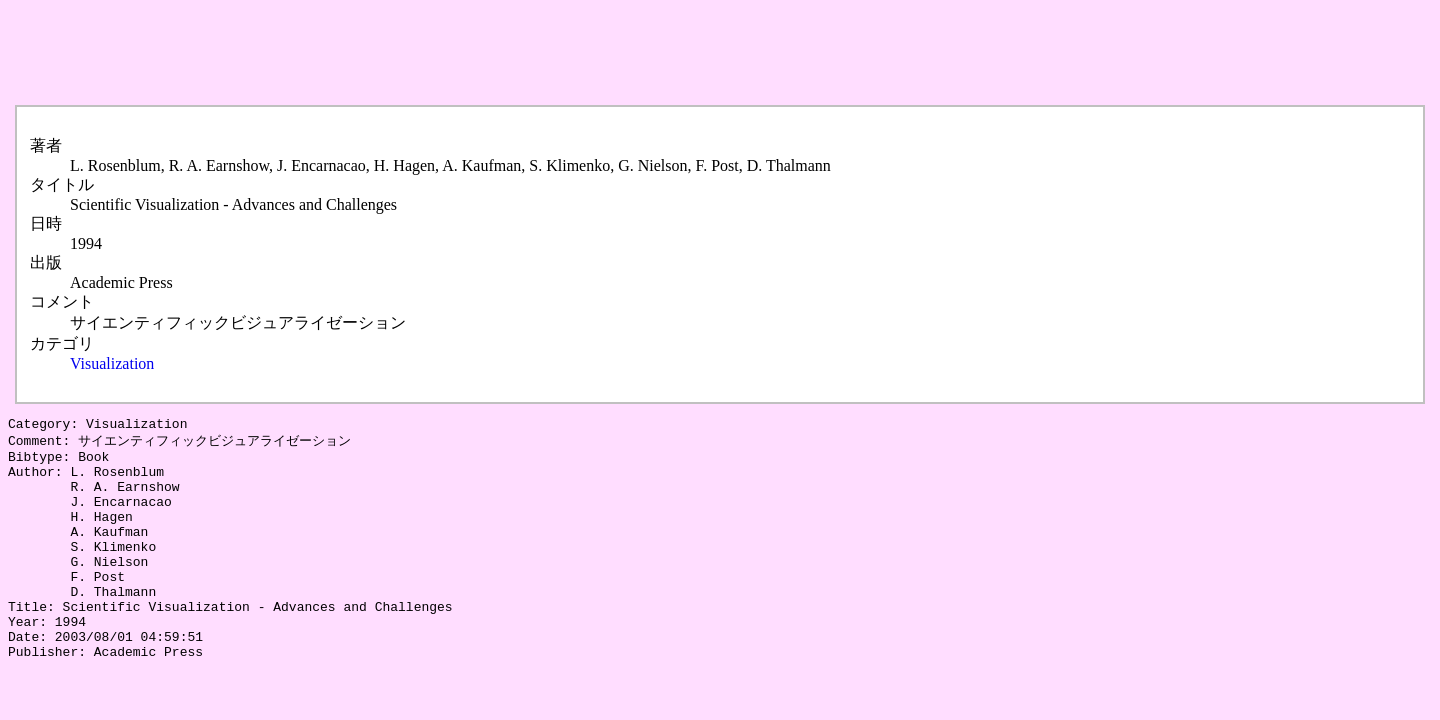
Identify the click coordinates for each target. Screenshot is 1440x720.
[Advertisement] (372, 53)
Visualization (112, 363)
